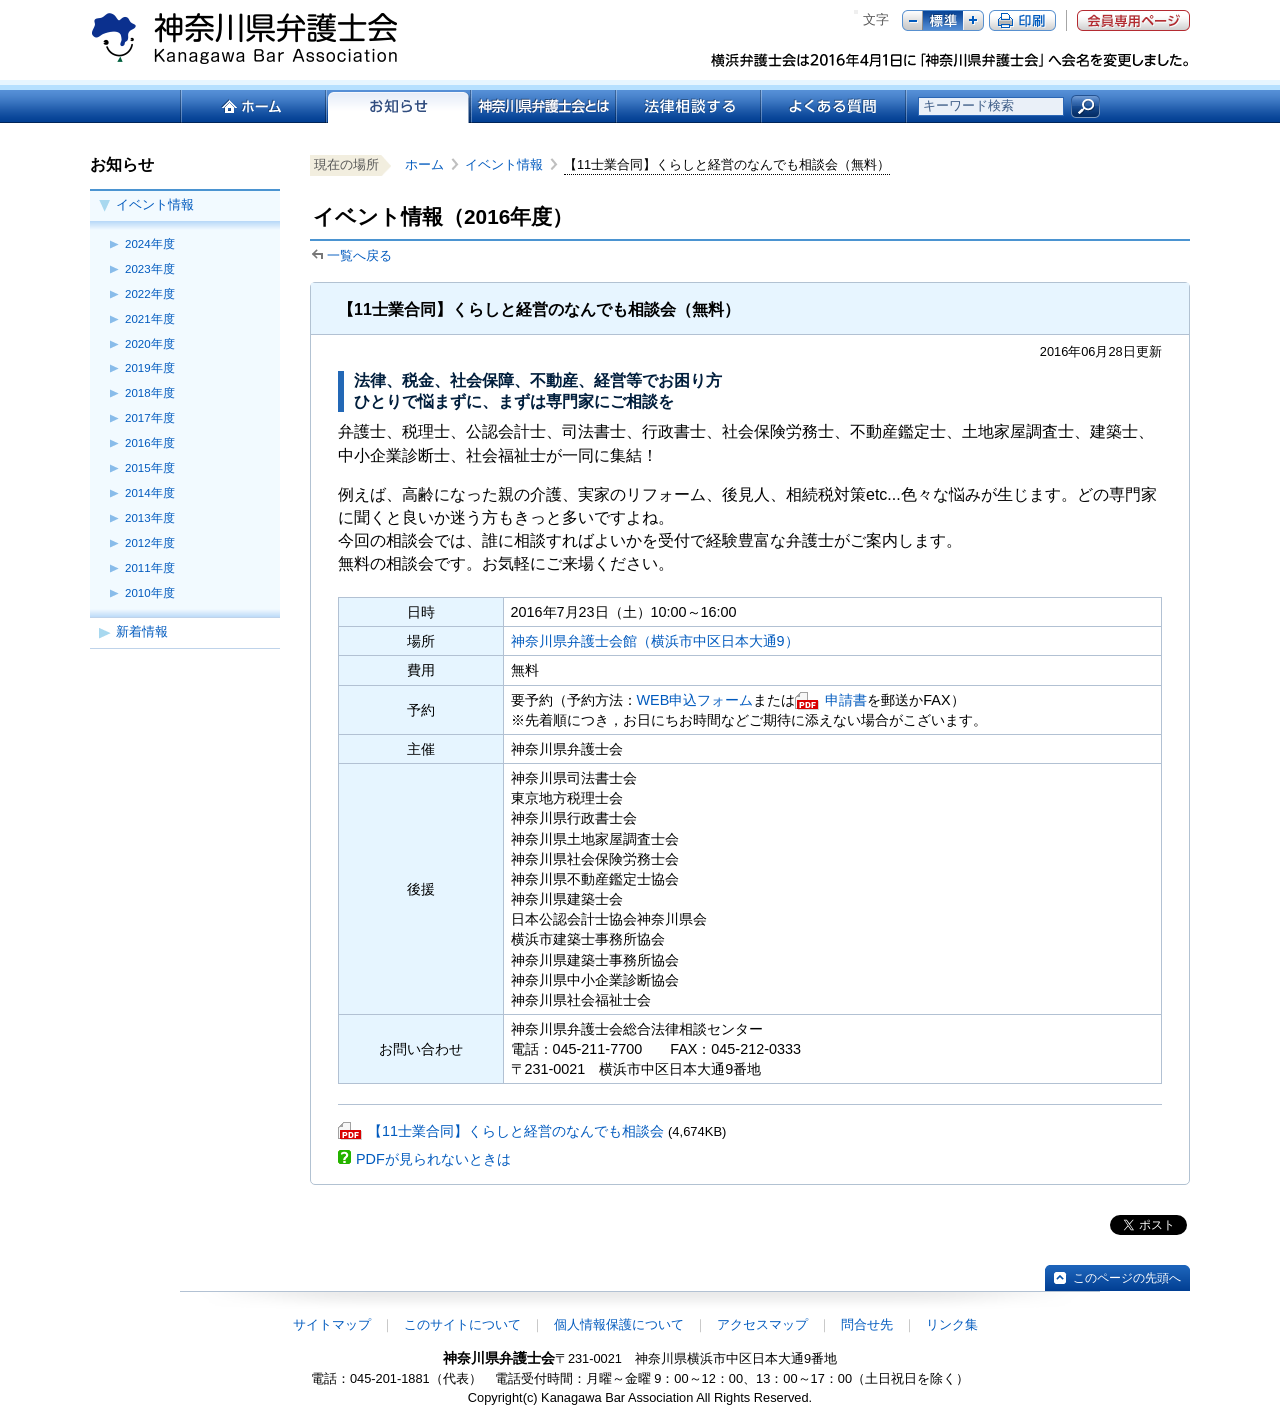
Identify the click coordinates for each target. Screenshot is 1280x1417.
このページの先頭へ (1127, 1278)
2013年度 (150, 518)
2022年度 (150, 294)
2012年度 (150, 543)
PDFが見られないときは (433, 1159)
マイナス (912, 20)
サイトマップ (332, 1324)
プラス (973, 20)
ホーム (252, 106)
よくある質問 (833, 106)
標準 (943, 20)
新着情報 (142, 631)
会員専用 (1133, 20)
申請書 (846, 700)
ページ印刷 (1022, 20)
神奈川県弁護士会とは (542, 106)
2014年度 (150, 493)
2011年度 (150, 568)
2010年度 (150, 593)
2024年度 (150, 244)
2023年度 (150, 269)
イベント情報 (155, 204)
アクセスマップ (762, 1324)
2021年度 (150, 319)
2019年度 (150, 368)
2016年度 (150, 443)
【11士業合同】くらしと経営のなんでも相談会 (516, 1131)
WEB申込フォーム (695, 700)
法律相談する (687, 106)
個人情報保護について (619, 1324)
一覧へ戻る (359, 255)
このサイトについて (462, 1324)
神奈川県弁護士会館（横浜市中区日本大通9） (655, 641)
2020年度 (150, 344)
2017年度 (150, 418)
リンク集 (952, 1324)
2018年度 (150, 393)
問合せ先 (867, 1324)
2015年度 (150, 468)
